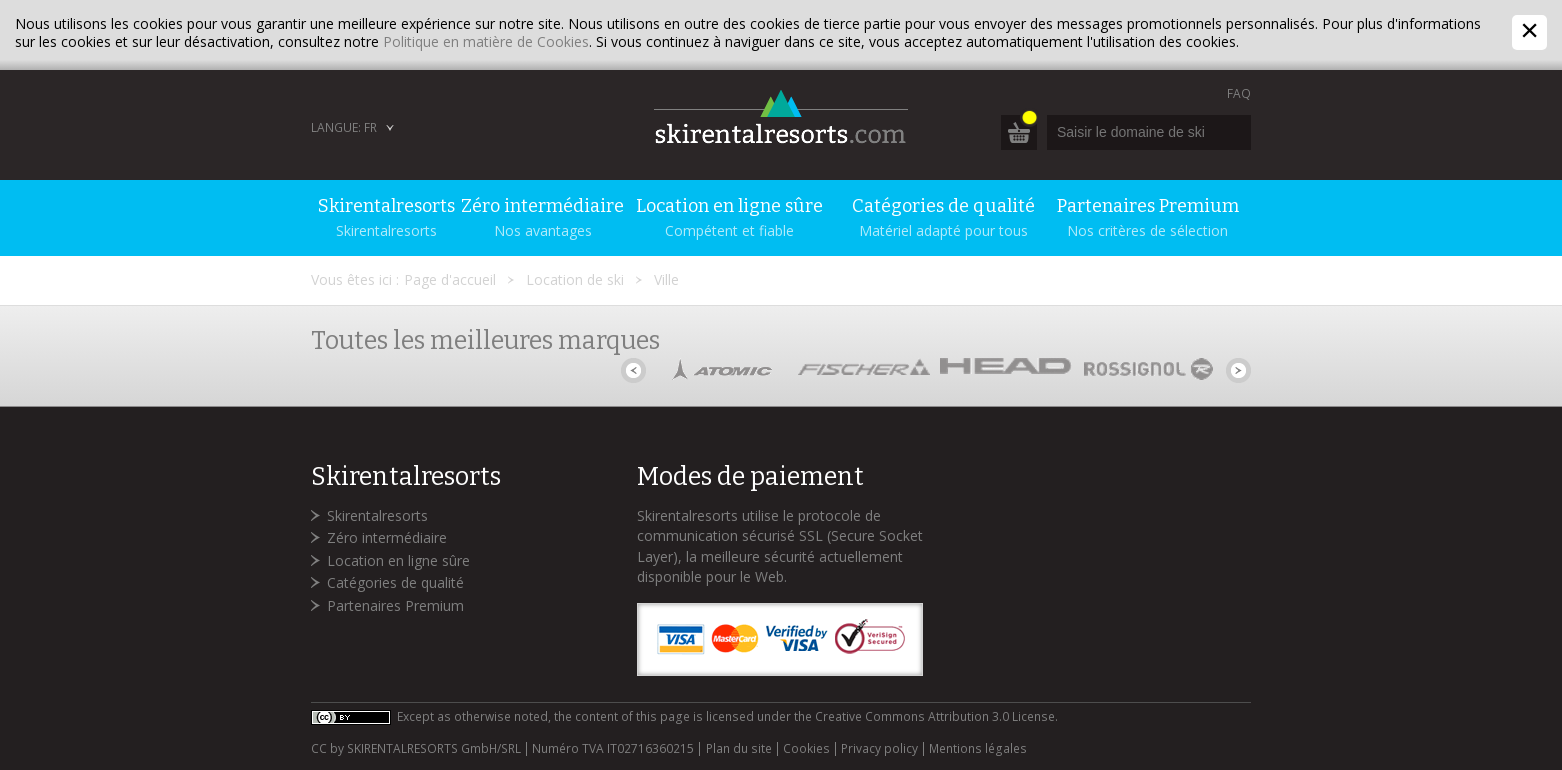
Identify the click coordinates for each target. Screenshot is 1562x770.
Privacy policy (879, 749)
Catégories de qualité (395, 582)
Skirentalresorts (377, 515)
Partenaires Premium (395, 605)
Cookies (806, 749)
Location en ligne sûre (398, 560)
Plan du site (739, 749)
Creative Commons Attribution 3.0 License (935, 716)
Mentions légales (978, 749)
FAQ (1239, 93)
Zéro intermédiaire (387, 537)
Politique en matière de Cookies (486, 41)
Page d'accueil (450, 279)
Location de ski (575, 279)
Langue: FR (344, 127)
